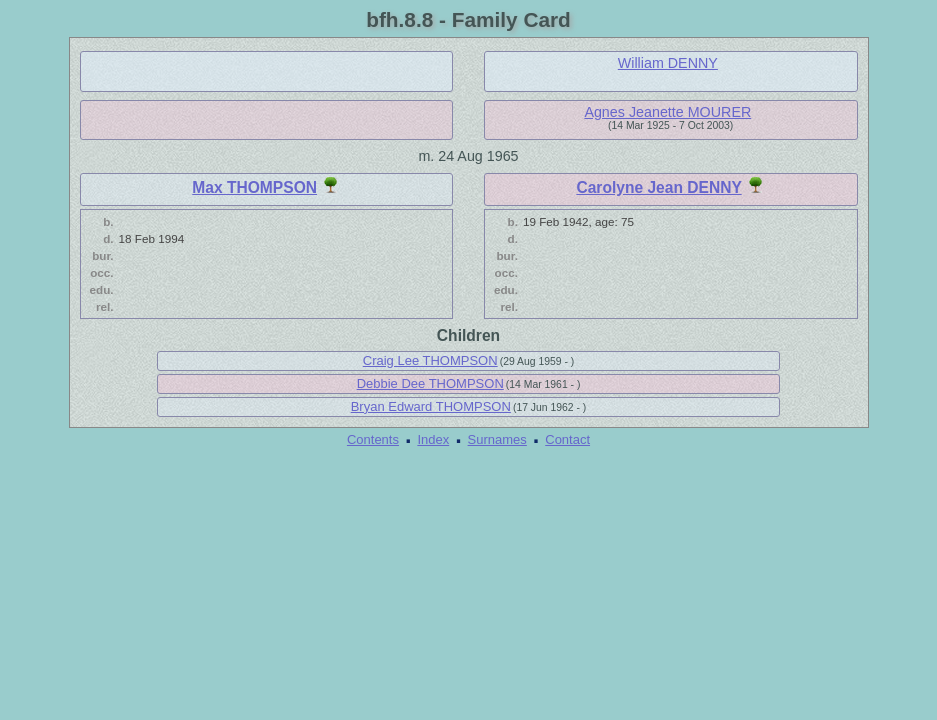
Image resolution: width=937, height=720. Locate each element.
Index (433, 439)
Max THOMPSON (254, 187)
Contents (373, 439)
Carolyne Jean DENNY (658, 187)
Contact (567, 439)
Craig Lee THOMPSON (430, 360)
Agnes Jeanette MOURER (667, 112)
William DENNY (668, 63)
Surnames (497, 439)
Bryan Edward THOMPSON (431, 406)
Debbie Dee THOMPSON (430, 383)
